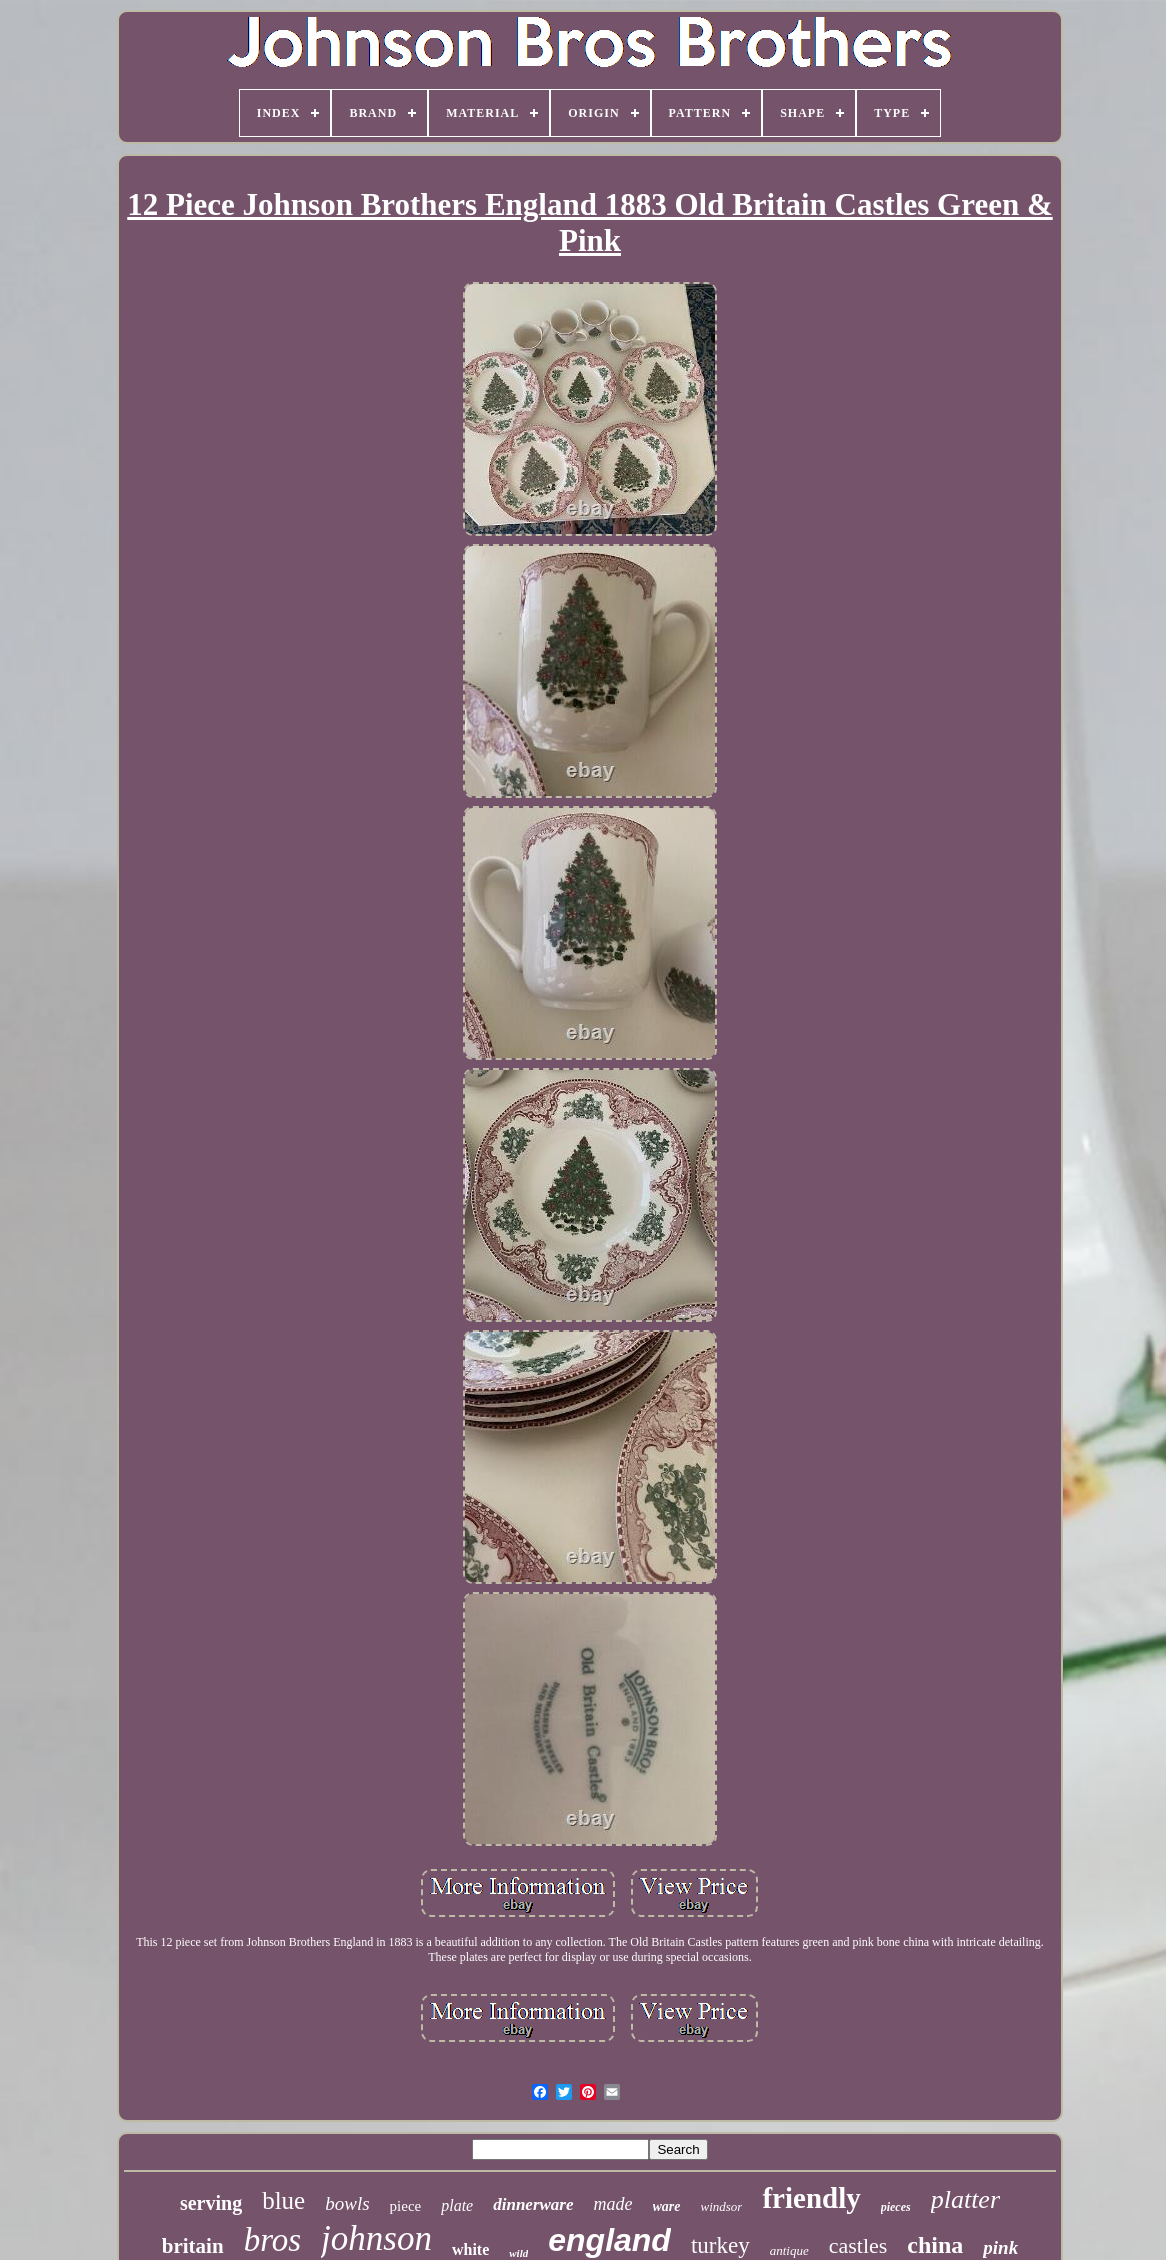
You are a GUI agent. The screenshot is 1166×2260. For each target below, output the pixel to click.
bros (272, 2240)
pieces (896, 2207)
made (613, 2204)
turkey (720, 2245)
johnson (376, 2238)
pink (1000, 2247)
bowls (347, 2203)
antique (789, 2250)
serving (211, 2203)
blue (283, 2200)
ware (667, 2206)
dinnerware (533, 2204)
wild (518, 2253)
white (470, 2249)
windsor (722, 2206)
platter (965, 2199)
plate (457, 2205)
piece (406, 2206)
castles (858, 2245)
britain (193, 2246)
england (609, 2240)
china (935, 2245)
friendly (811, 2198)
